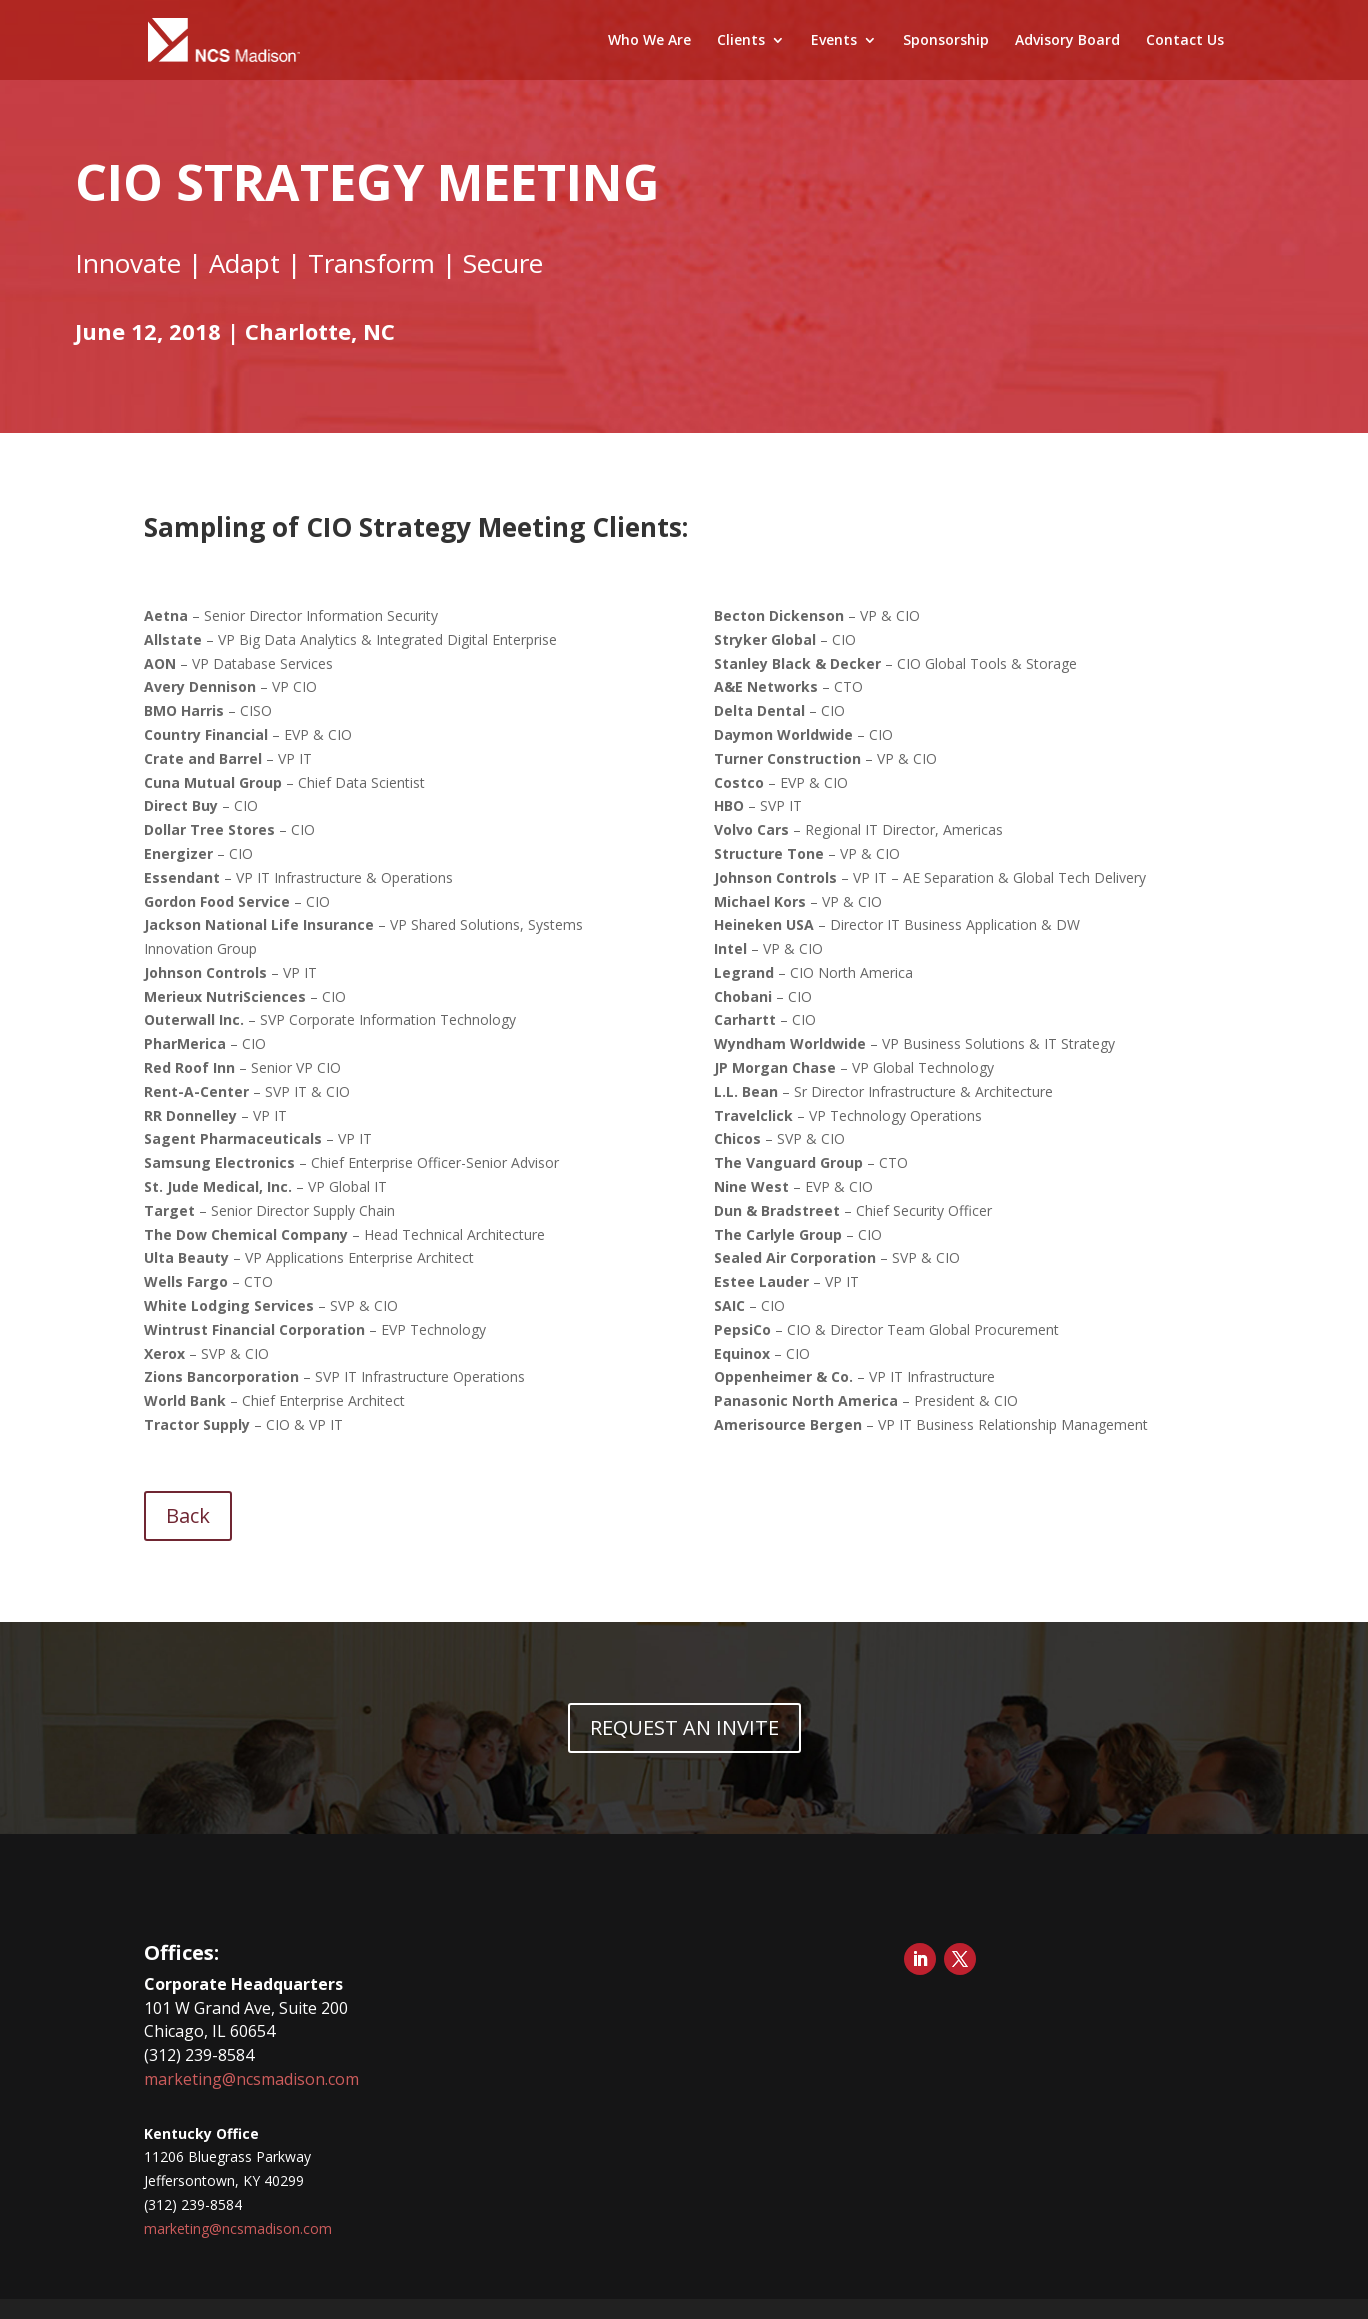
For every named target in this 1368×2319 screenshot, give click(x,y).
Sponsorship (946, 41)
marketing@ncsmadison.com (251, 2079)
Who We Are (649, 41)
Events (834, 41)
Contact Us (1185, 41)
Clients (741, 41)
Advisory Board (1067, 41)
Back (188, 1515)
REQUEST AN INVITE (684, 1727)
